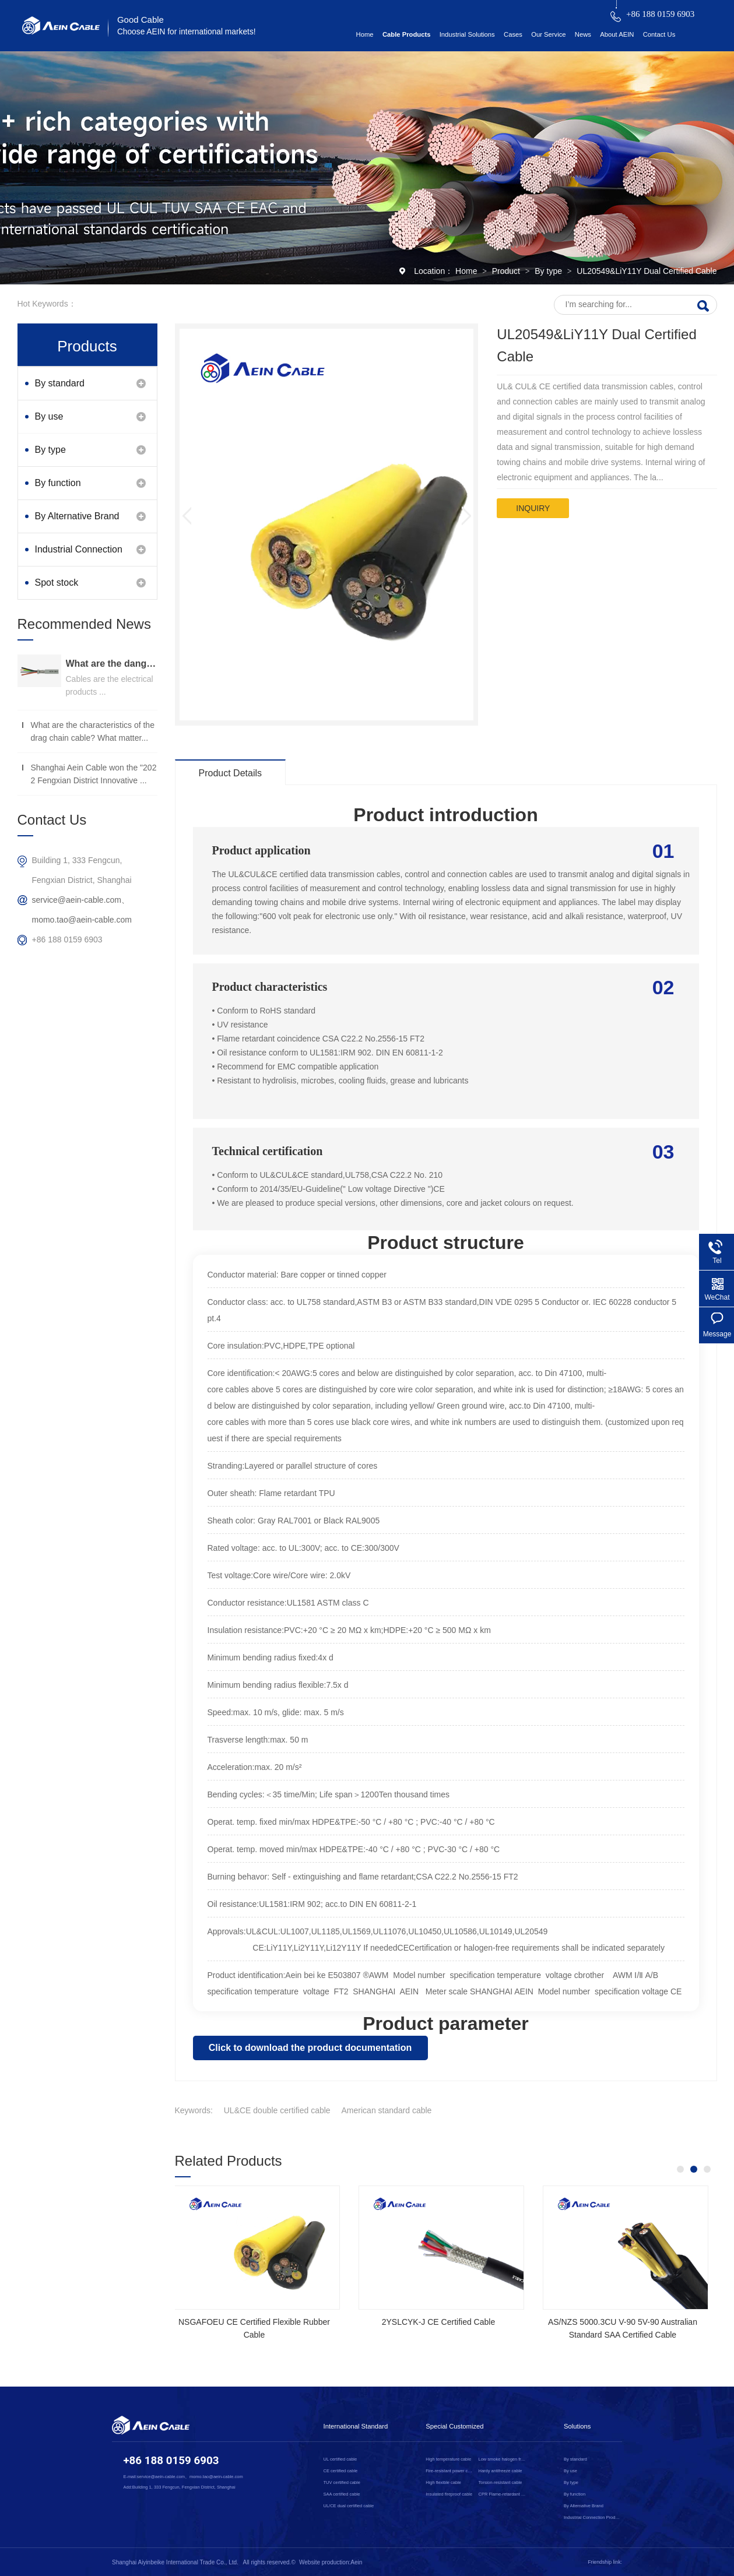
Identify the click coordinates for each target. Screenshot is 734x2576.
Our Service (548, 34)
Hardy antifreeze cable (500, 2470)
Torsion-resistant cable (500, 2482)
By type (549, 271)
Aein (356, 2562)
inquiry (533, 508)
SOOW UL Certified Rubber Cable (255, 2322)
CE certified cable (341, 2470)
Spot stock (57, 582)
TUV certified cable (342, 2482)
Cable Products (406, 34)
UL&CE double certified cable (277, 2110)
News (583, 34)
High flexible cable (443, 2482)
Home (365, 34)
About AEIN (617, 34)
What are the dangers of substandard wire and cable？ (111, 663)
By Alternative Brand (77, 516)
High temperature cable (448, 2459)
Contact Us (659, 34)
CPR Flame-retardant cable (502, 2494)
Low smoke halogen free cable (502, 2459)
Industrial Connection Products (78, 555)
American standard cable (387, 2110)
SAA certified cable (342, 2494)
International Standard (356, 2426)
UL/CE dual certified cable (349, 2505)
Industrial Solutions (467, 34)
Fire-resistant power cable (450, 2470)
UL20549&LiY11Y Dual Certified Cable (647, 271)
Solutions (577, 2426)
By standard (60, 383)
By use (49, 416)
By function (58, 483)
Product (507, 271)
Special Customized (454, 2426)
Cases (513, 34)
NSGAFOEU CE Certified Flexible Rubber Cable (439, 2328)
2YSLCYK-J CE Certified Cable (623, 2322)
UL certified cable (340, 2459)
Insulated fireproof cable (449, 2494)
